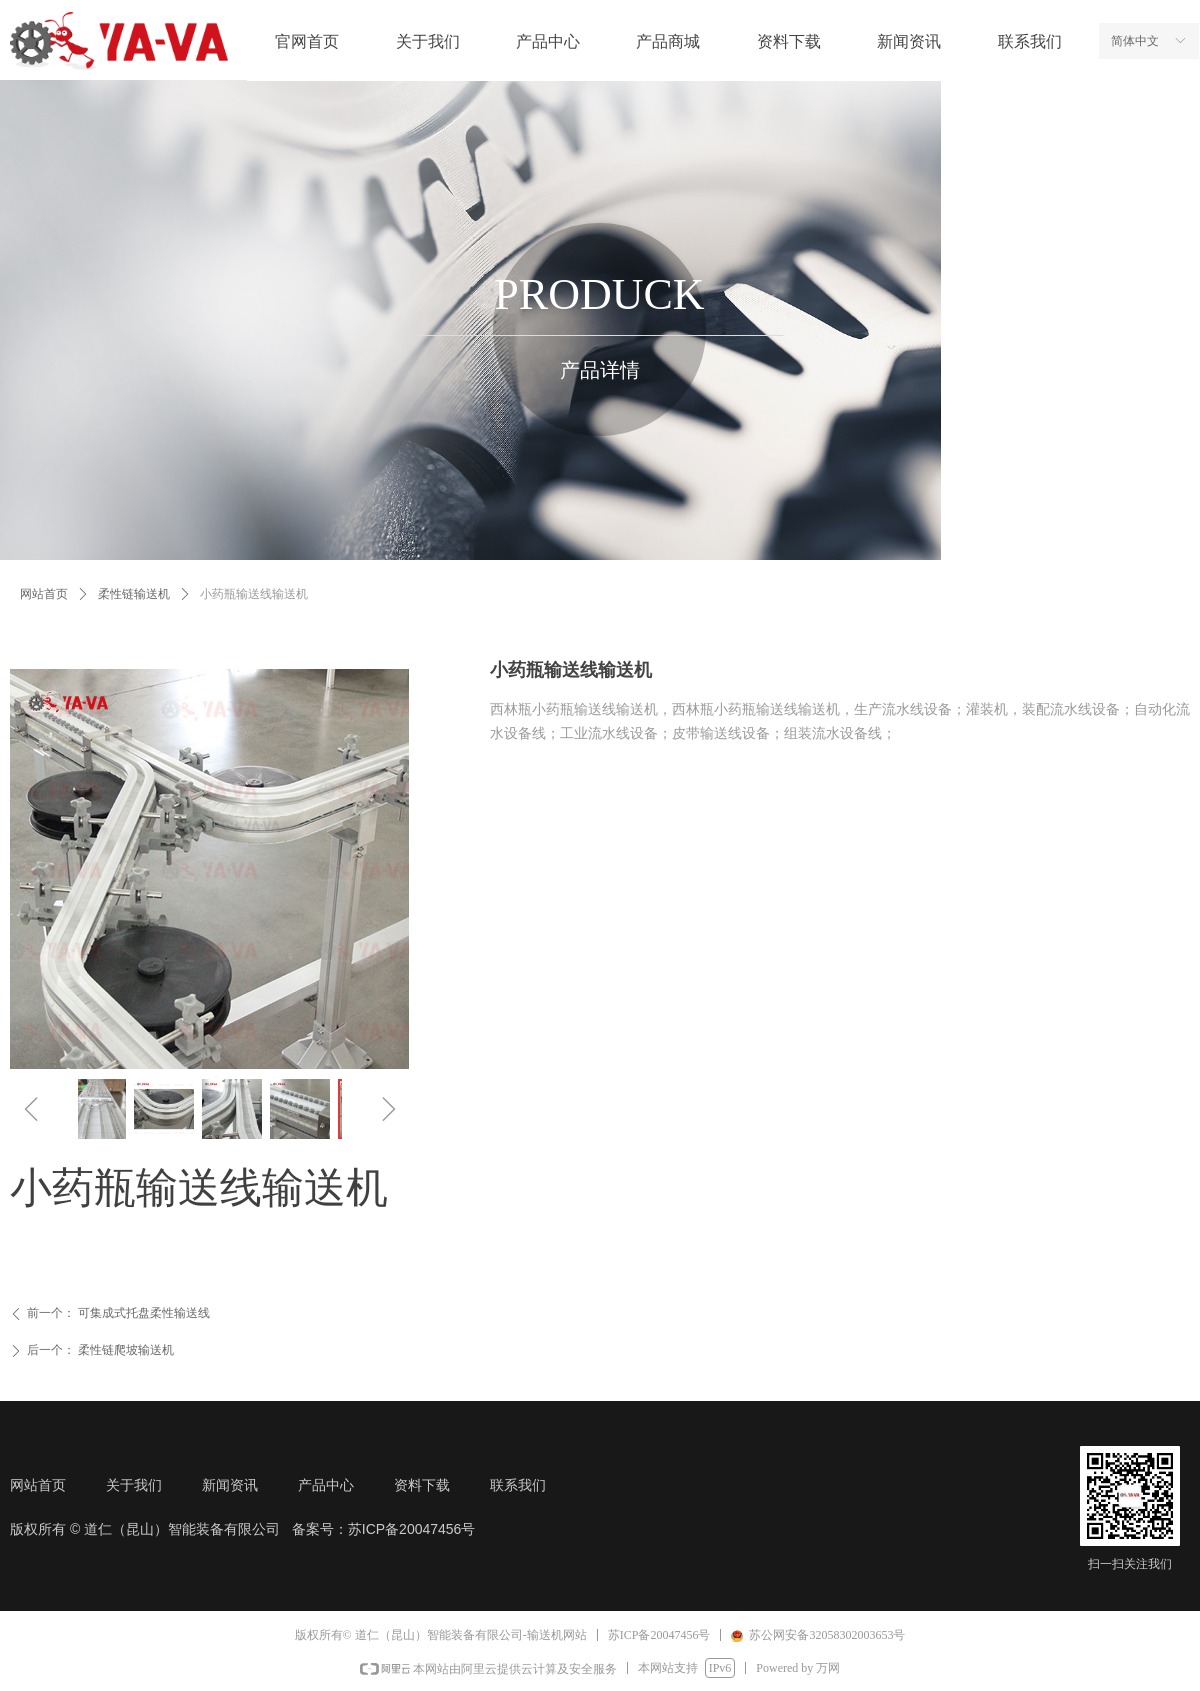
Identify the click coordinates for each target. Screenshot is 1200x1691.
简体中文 (1135, 41)
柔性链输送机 (134, 594)
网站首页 (44, 594)
